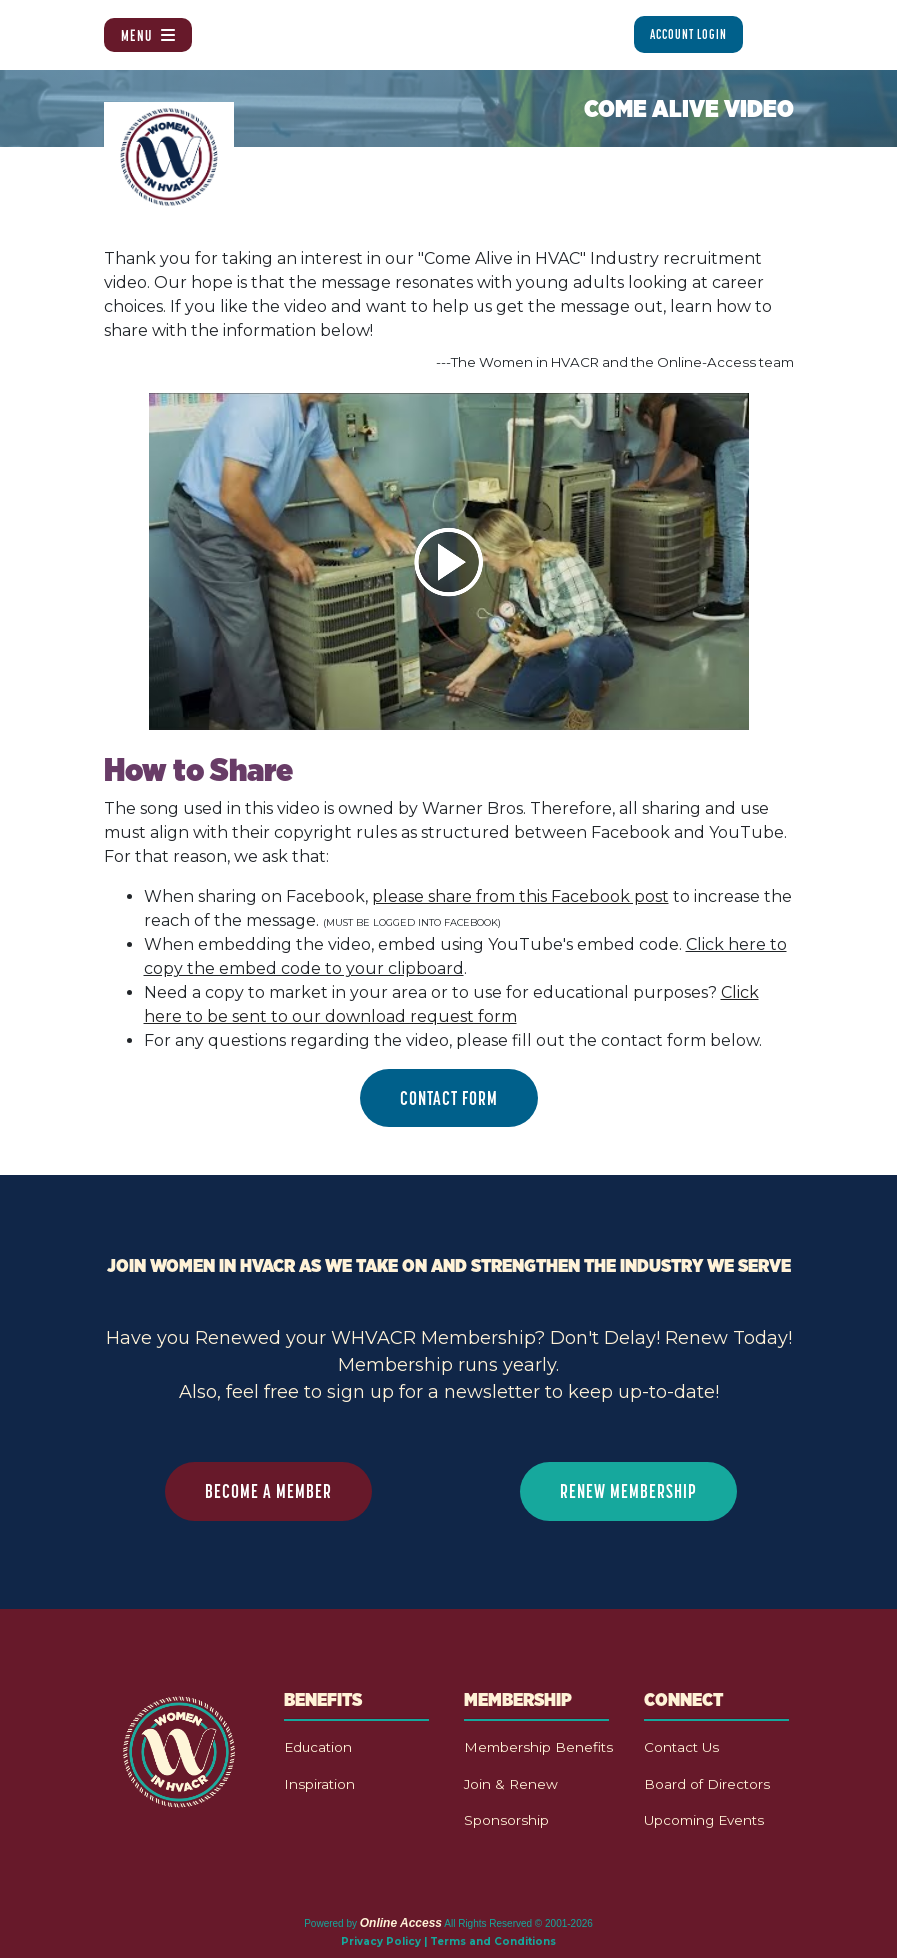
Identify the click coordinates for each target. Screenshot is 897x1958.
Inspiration (319, 1784)
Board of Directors (707, 1784)
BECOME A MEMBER (268, 1491)
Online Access (401, 1923)
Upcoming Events (704, 1820)
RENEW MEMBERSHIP (628, 1491)
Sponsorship (506, 1820)
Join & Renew (511, 1784)
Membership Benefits (538, 1747)
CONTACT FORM (449, 1098)
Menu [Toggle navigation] (148, 35)
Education (318, 1747)
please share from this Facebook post (520, 896)
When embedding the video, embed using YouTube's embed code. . (465, 956)
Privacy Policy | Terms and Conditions (448, 1941)
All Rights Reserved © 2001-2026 (518, 1923)
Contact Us (681, 1747)
